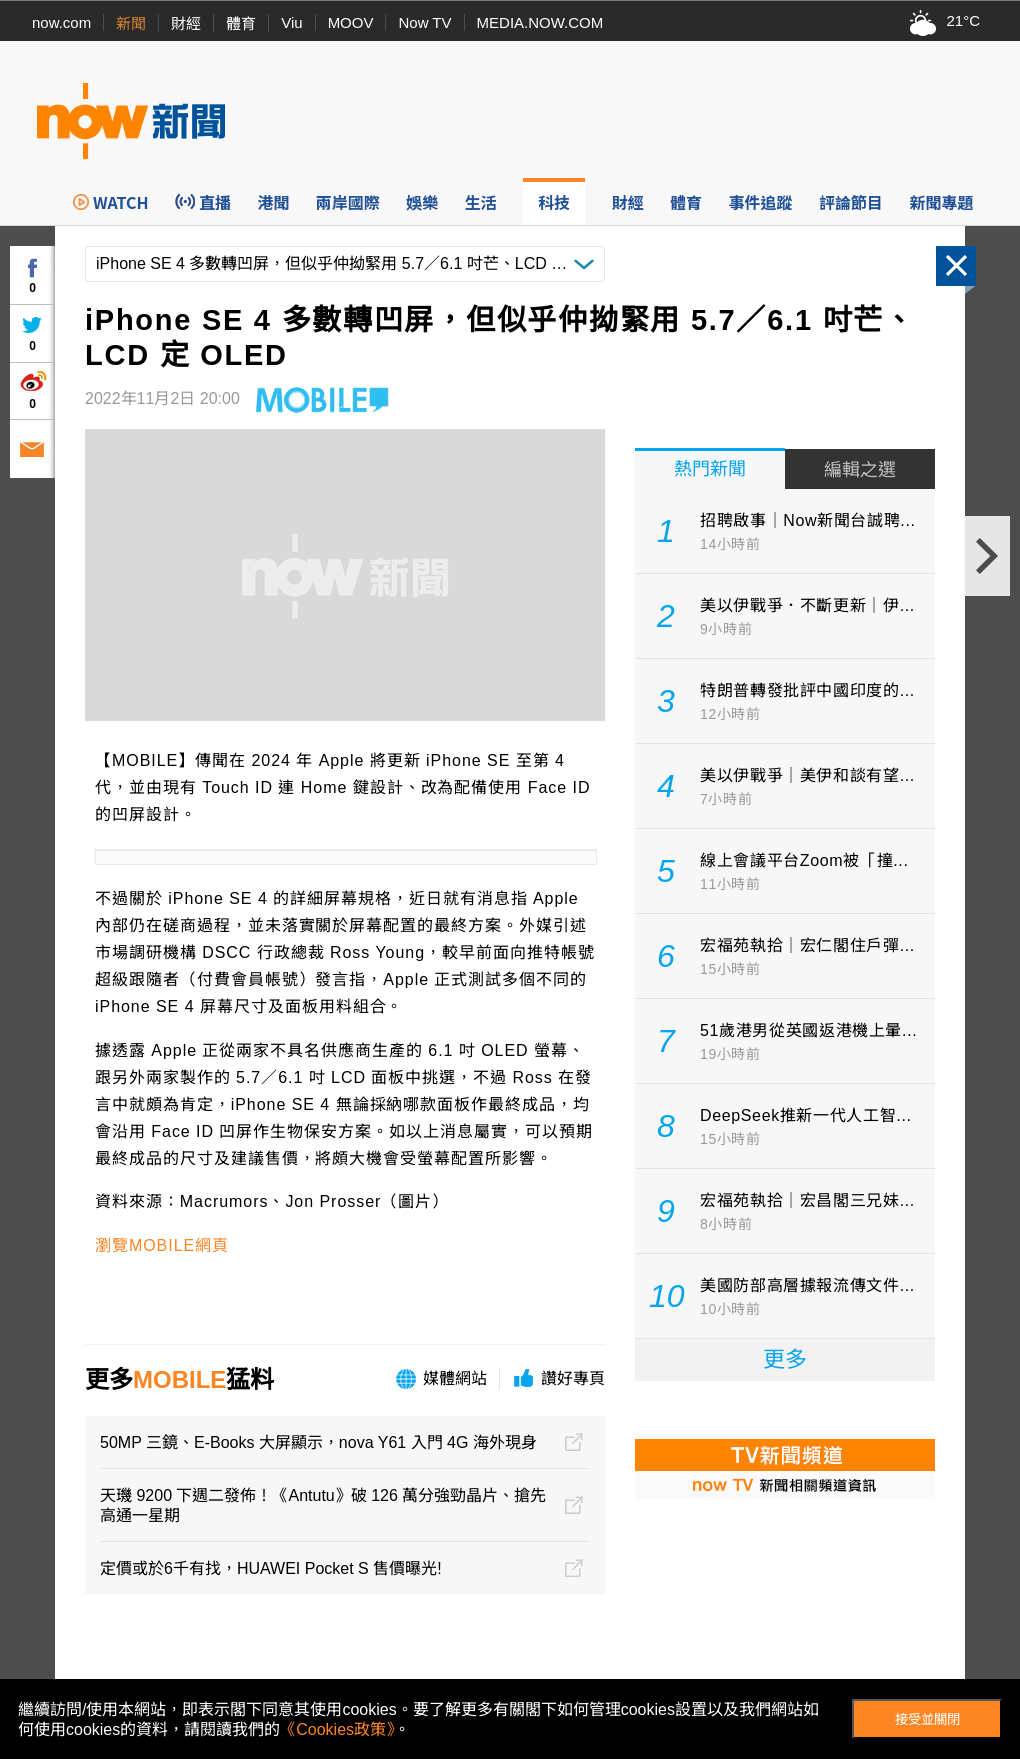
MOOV (351, 22)
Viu (291, 22)
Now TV (424, 22)
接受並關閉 (927, 1719)
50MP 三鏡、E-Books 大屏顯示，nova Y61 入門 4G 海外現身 (318, 1442)
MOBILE (179, 1379)
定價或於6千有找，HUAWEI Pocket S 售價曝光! (271, 1568)
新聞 (131, 23)
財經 (186, 23)
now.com (61, 22)
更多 (785, 1359)
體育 (241, 23)
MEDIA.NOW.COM (540, 22)
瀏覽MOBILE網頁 (162, 1245)
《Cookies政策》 (337, 1729)
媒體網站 (455, 1378)
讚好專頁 (573, 1378)
